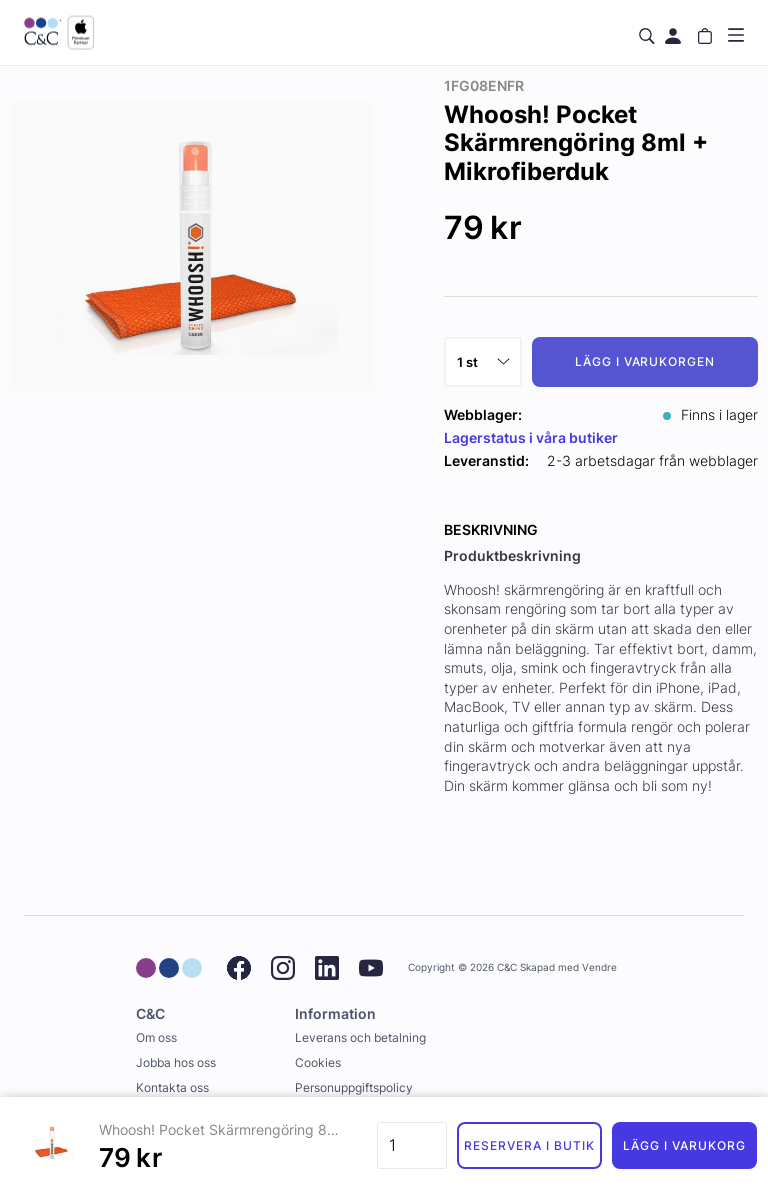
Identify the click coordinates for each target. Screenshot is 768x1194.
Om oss (156, 1037)
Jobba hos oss (176, 1062)
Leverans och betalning (360, 1037)
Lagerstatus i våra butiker (531, 437)
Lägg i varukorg (684, 1145)
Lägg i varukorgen (645, 361)
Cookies (318, 1062)
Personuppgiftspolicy (354, 1087)
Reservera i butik (529, 1145)
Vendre (599, 967)
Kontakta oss (172, 1087)
